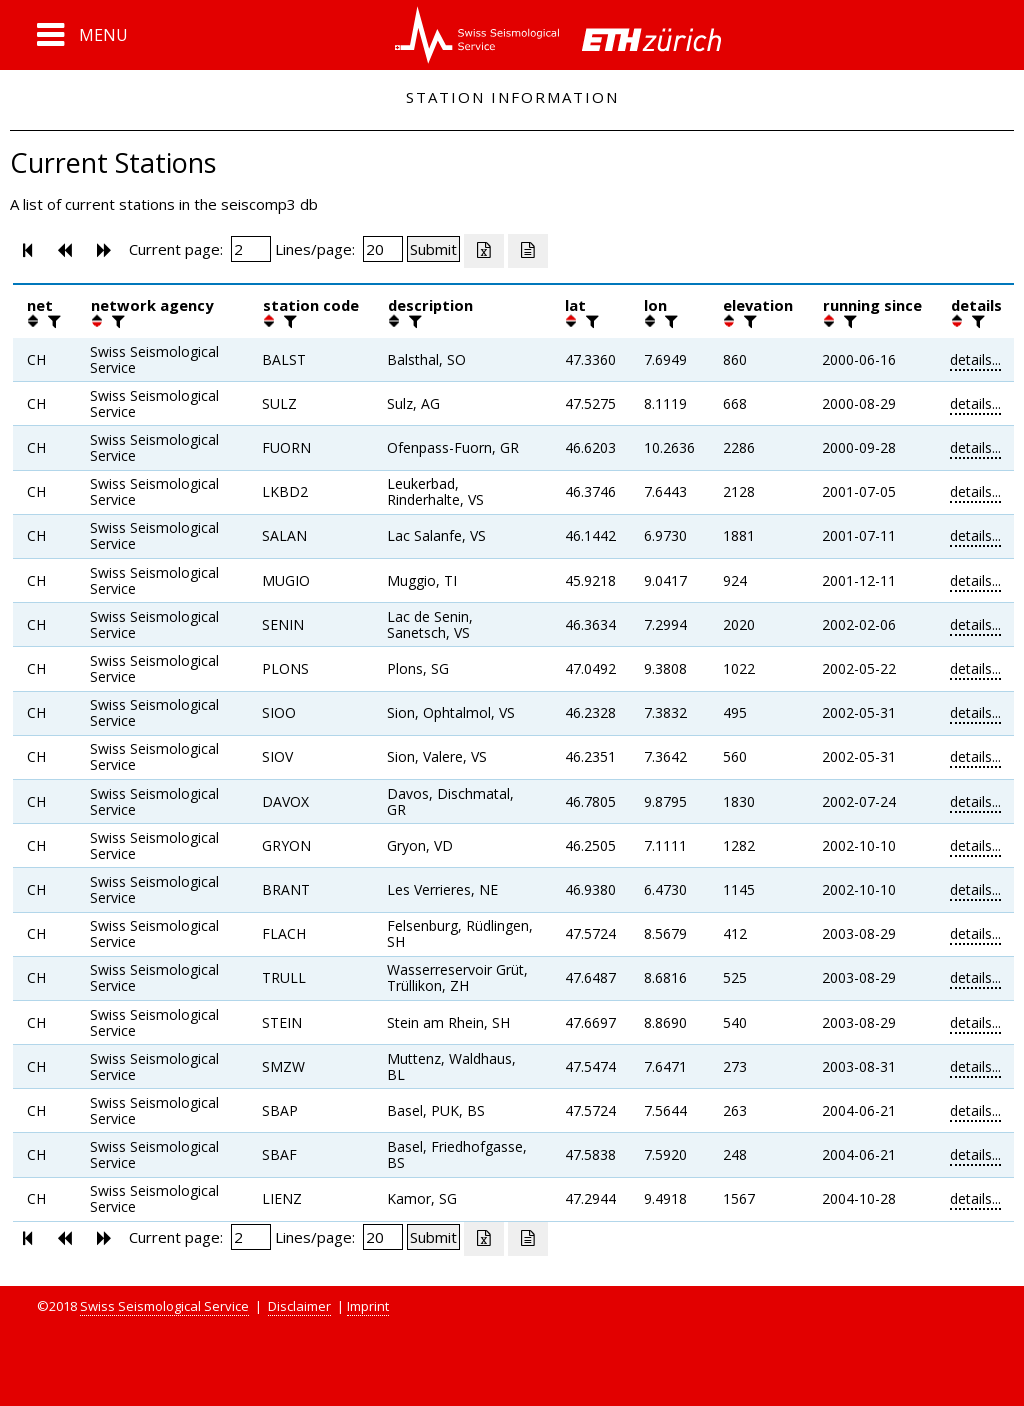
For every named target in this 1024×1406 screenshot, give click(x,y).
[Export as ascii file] (528, 251)
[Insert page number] (251, 249)
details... (975, 359)
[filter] (52, 321)
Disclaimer (299, 1306)
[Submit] (433, 249)
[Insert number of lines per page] (383, 249)
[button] (82, 35)
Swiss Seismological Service (164, 1306)
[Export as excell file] (484, 251)
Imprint (368, 1306)
